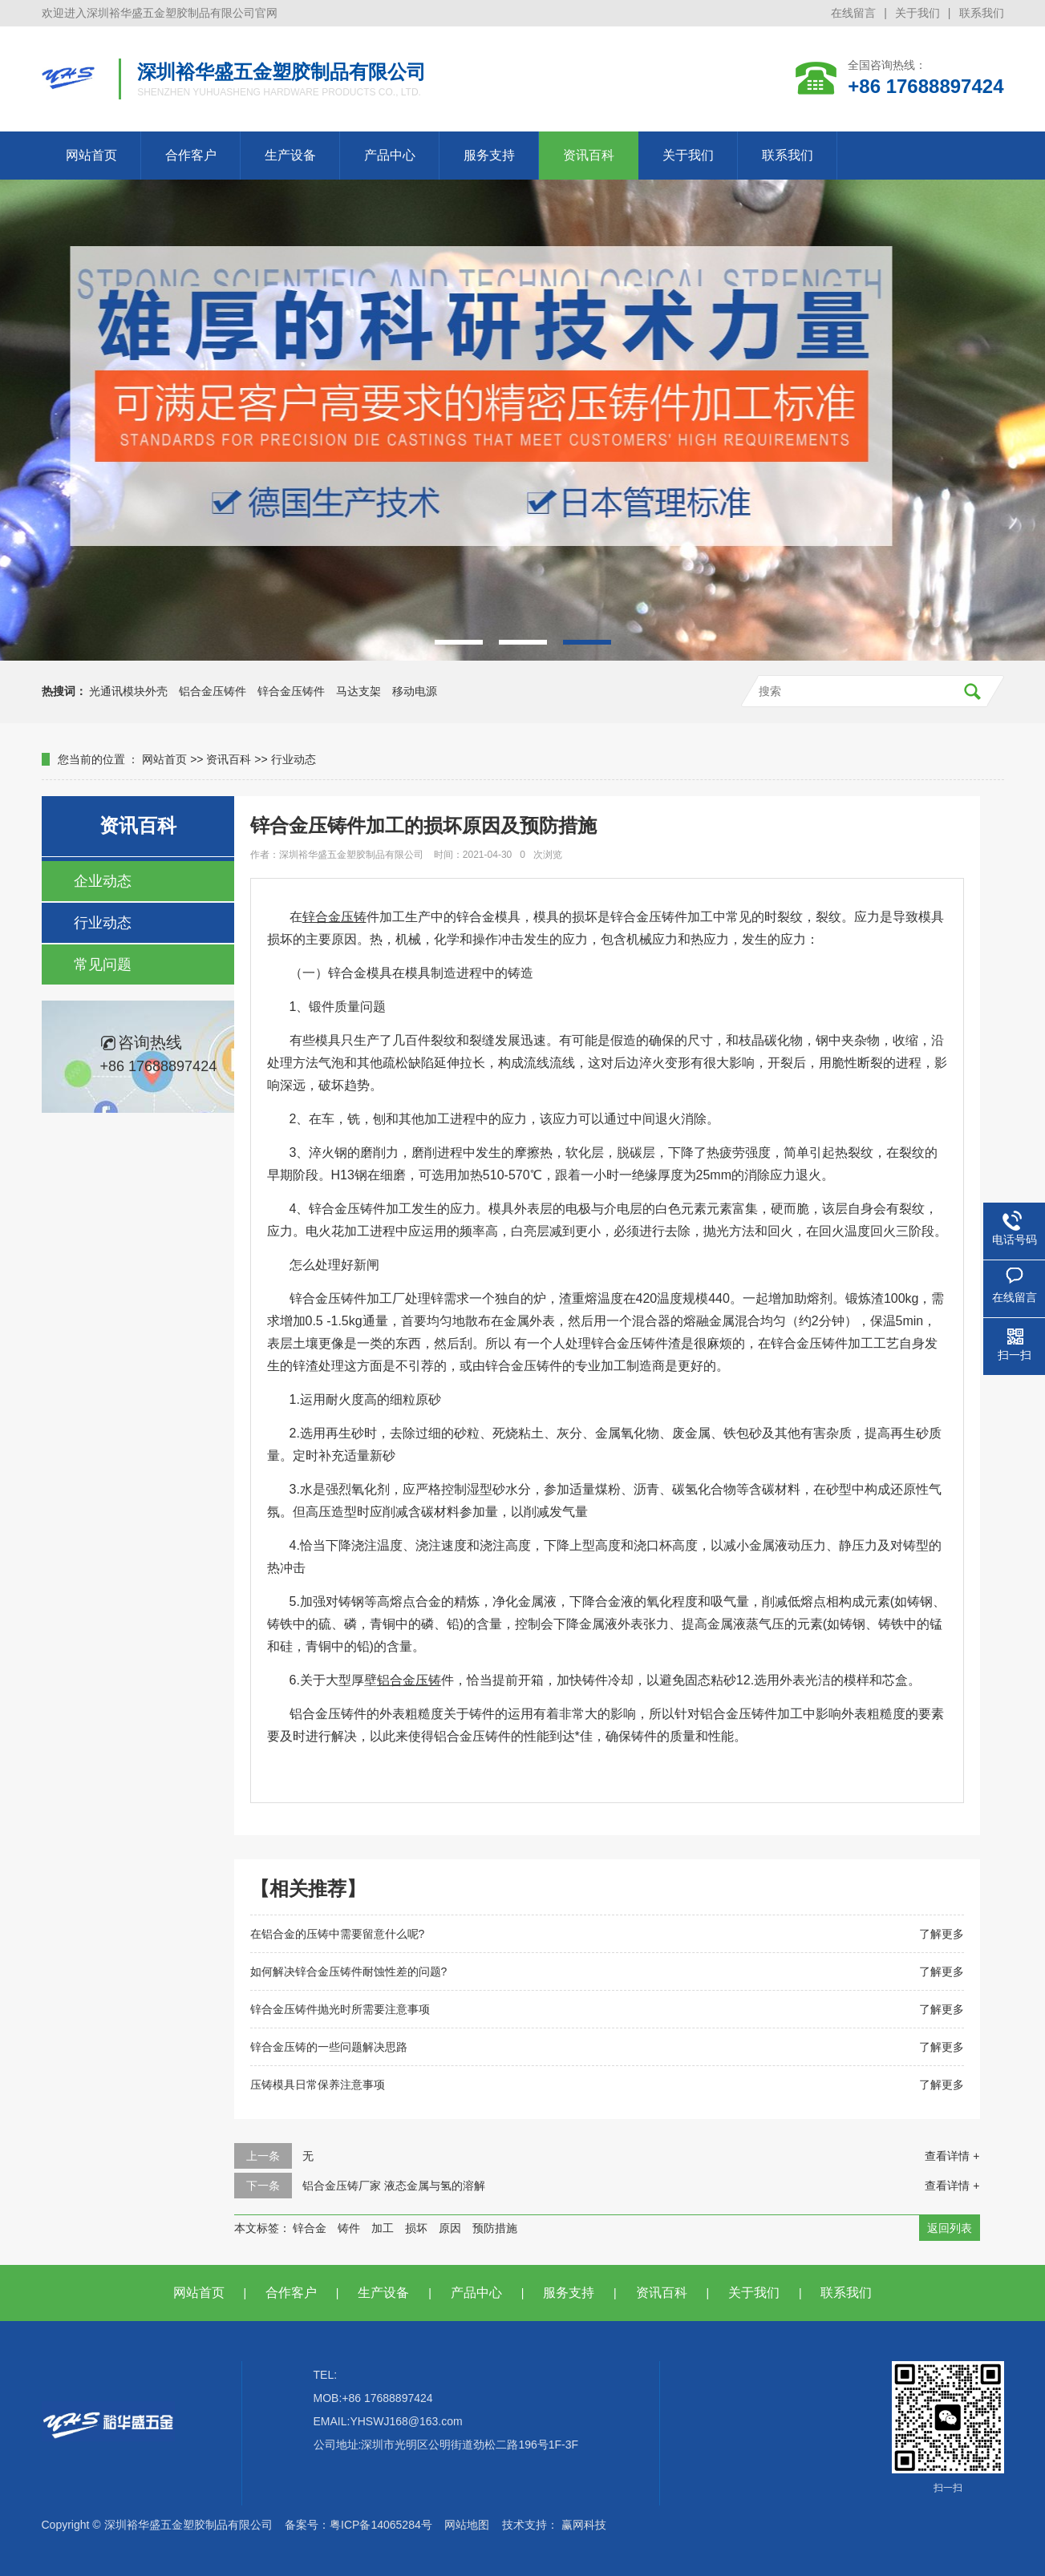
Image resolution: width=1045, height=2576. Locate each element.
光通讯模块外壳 (128, 691)
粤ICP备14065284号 (381, 2524)
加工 (382, 2228)
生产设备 (290, 155)
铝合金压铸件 (212, 691)
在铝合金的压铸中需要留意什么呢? (337, 1933)
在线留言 (853, 12)
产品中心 (389, 155)
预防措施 (494, 2228)
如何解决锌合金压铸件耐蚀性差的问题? (349, 1971)
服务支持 (489, 155)
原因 (450, 2228)
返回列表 (949, 2228)
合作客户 (191, 155)
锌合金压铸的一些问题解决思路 (328, 2046)
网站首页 (91, 155)
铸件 (349, 2228)
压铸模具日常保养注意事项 (317, 2084)
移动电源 (414, 691)
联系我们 (981, 12)
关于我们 (917, 12)
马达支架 (358, 691)
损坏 (416, 2228)
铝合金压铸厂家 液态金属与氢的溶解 (393, 2185)
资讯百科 (588, 155)
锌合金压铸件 (291, 691)
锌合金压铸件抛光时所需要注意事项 (340, 2009)
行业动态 (293, 759)
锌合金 (309, 2228)
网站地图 (466, 2524)
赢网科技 (583, 2524)
